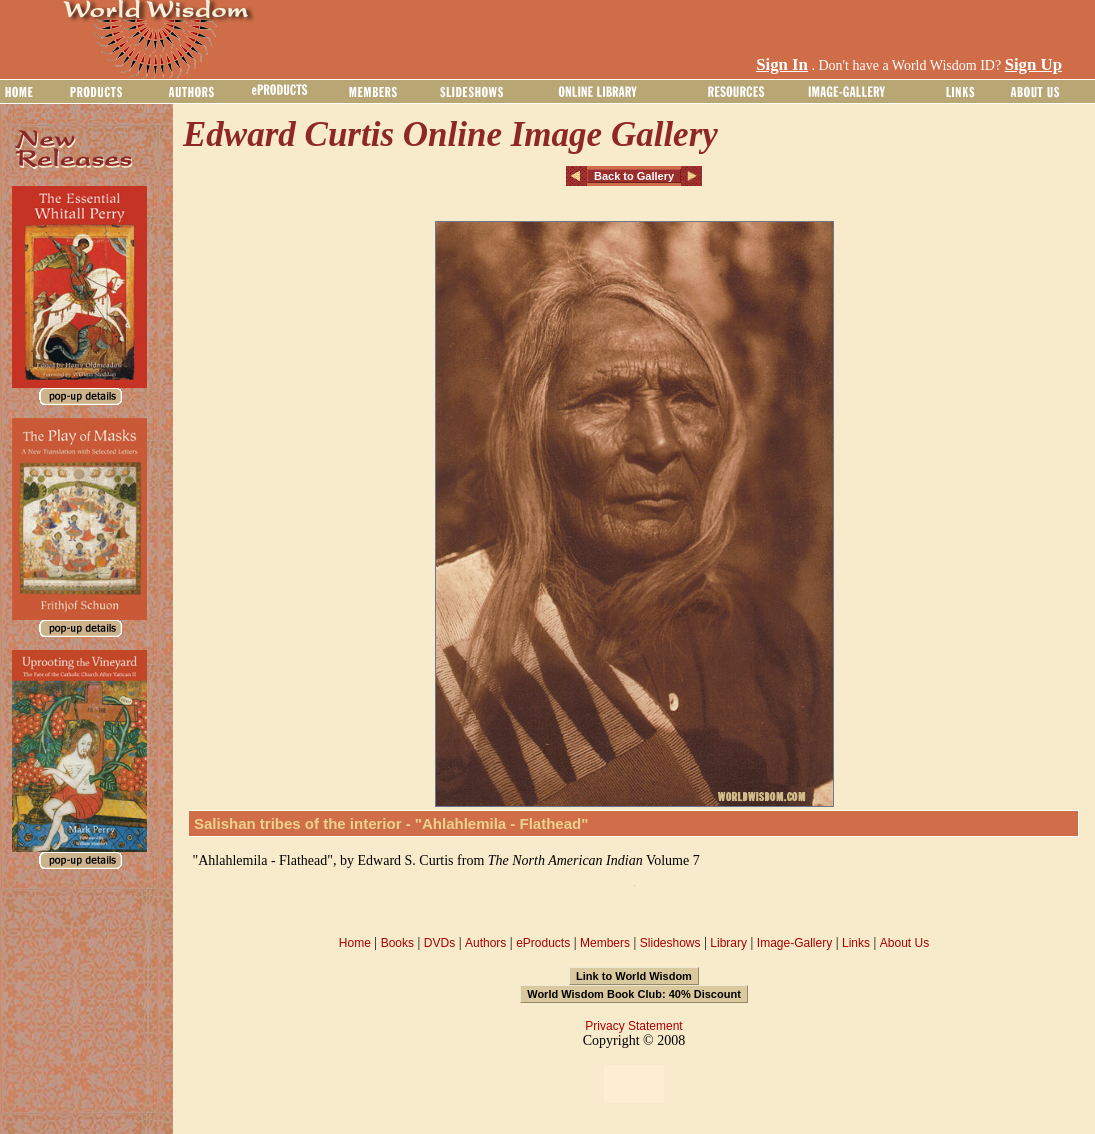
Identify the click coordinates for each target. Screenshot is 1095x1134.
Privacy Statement (633, 1026)
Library (728, 943)
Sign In (782, 64)
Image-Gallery (794, 943)
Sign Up (1033, 64)
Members (605, 943)
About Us (904, 943)
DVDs (439, 943)
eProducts (543, 943)
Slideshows (670, 943)
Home (355, 943)
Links (856, 943)
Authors (485, 943)
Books (397, 943)
